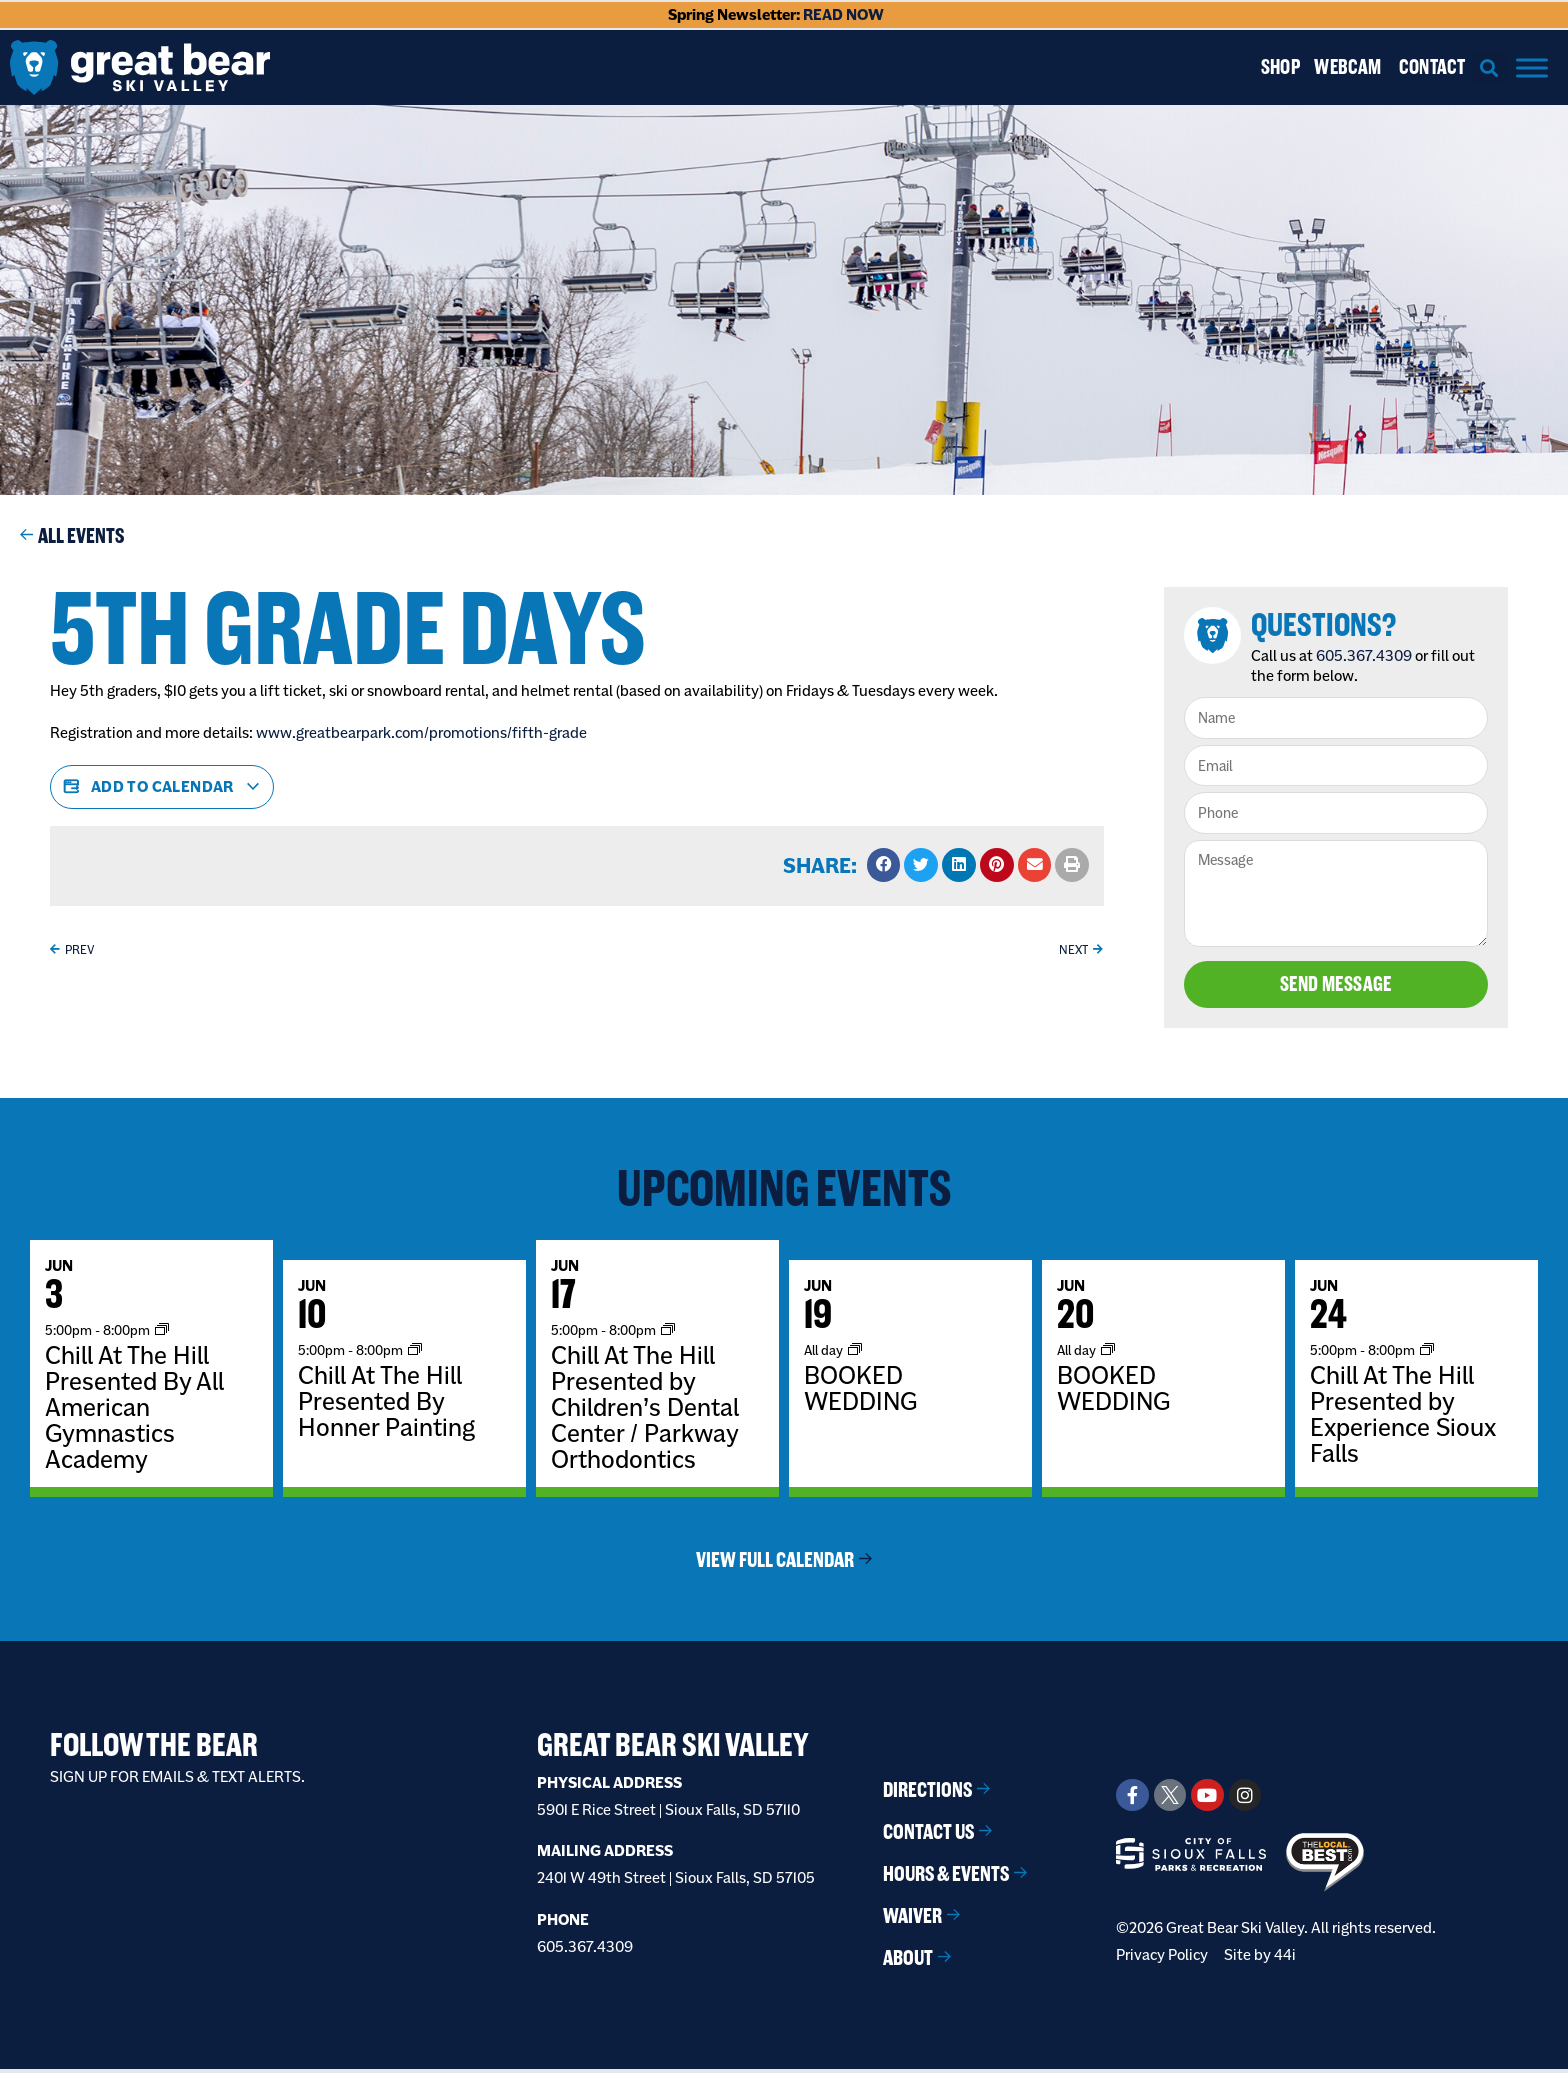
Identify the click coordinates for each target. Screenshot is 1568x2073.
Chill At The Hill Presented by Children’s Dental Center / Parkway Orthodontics (645, 1411)
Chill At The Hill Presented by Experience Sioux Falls (1403, 1418)
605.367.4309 (1369, 655)
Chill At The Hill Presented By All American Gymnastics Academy (134, 1411)
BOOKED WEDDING (860, 1392)
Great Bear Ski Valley (673, 1748)
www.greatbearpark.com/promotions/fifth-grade (421, 732)
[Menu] (1532, 67)
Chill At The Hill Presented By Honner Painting (386, 1405)
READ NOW (843, 14)
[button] (1489, 67)
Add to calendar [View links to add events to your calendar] (162, 787)
